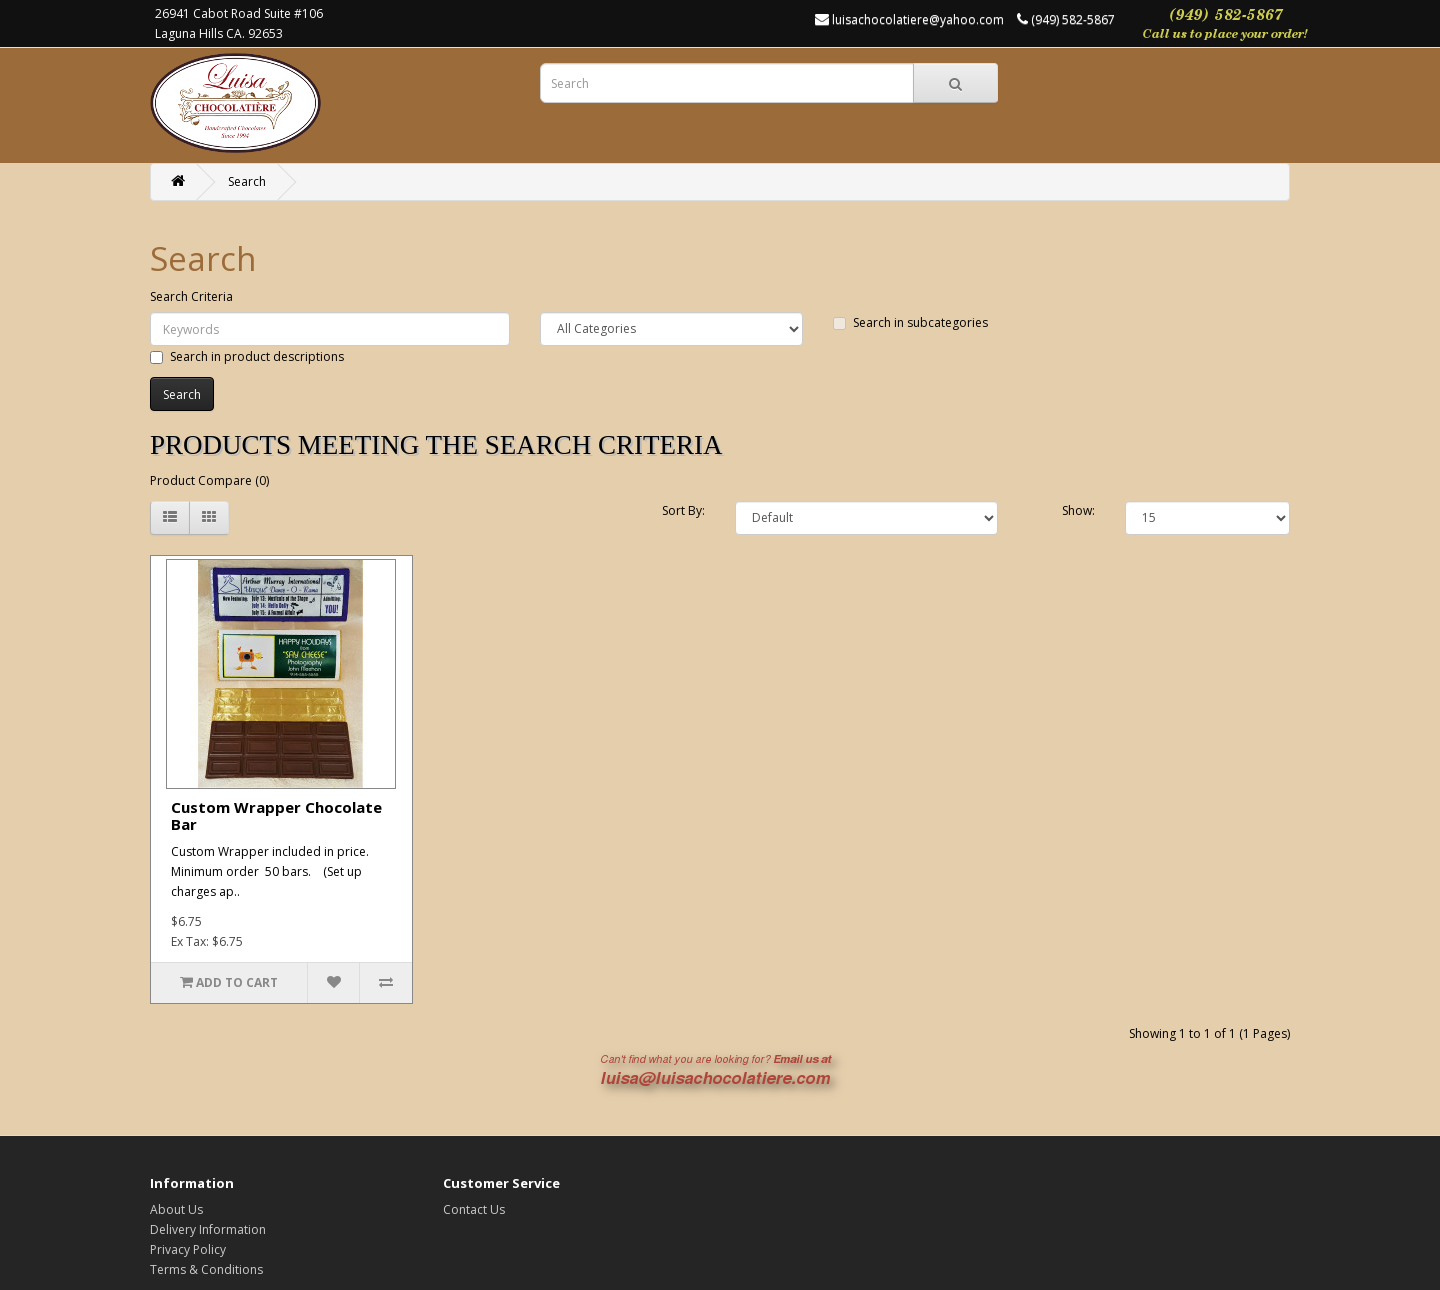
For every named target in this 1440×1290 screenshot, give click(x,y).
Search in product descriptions (247, 356)
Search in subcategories (910, 322)
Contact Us (474, 1209)
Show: (1078, 510)
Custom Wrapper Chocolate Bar (276, 815)
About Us (176, 1209)
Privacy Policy (188, 1249)
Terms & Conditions (206, 1269)
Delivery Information (208, 1229)
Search (247, 181)
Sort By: (683, 510)
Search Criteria (191, 296)
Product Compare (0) (209, 480)
